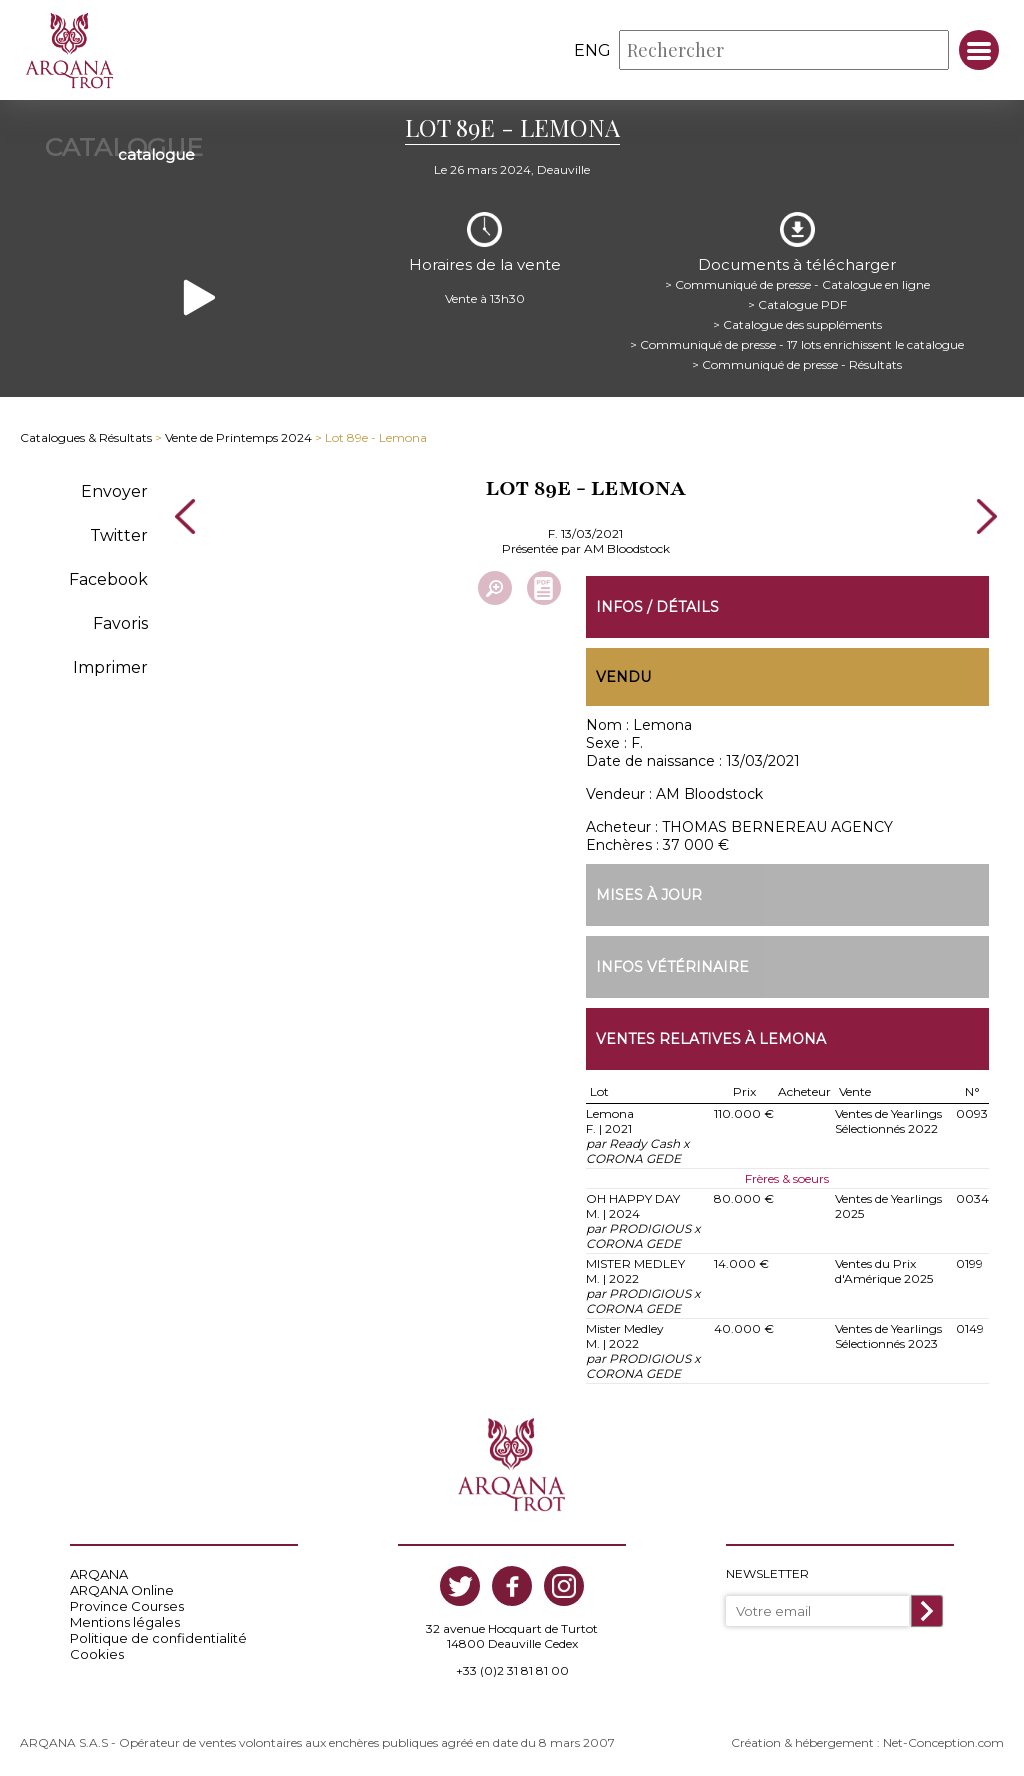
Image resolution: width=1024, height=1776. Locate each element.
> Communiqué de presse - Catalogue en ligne (797, 284)
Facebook (108, 579)
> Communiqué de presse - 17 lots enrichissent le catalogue (797, 344)
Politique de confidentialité (158, 1638)
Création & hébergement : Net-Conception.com (867, 1742)
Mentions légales (125, 1622)
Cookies (97, 1654)
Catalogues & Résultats (86, 437)
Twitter (119, 535)
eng (592, 50)
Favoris (120, 623)
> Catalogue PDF (797, 304)
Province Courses (127, 1606)
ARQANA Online (122, 1590)
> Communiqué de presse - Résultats (797, 364)
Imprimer (110, 667)
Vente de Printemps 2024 (238, 437)
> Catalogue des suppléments (797, 324)
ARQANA (99, 1574)
